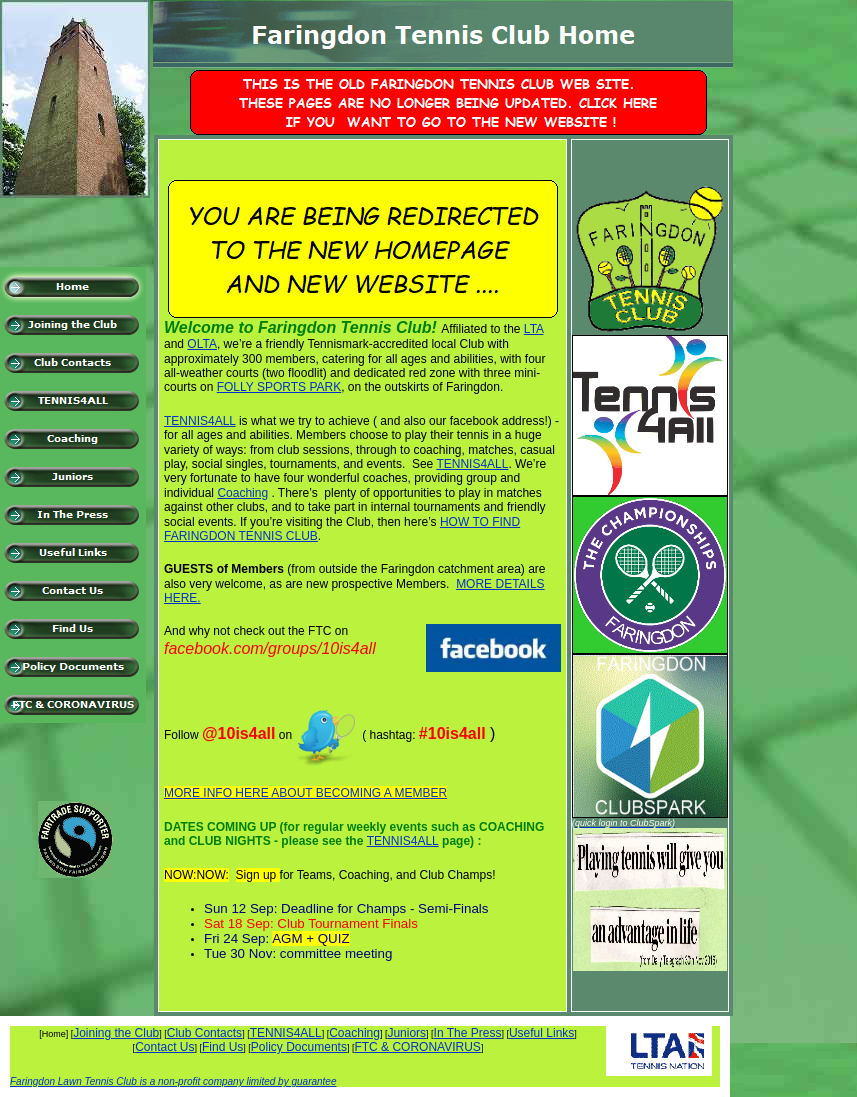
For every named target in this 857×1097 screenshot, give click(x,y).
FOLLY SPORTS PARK (279, 387)
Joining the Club (116, 1033)
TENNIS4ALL (200, 421)
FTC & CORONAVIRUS (417, 1047)
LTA (534, 329)
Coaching (242, 493)
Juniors (406, 1033)
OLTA (202, 344)
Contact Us (164, 1047)
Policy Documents (299, 1047)
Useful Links (541, 1033)
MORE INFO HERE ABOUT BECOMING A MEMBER (305, 793)
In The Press (468, 1033)
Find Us (222, 1047)
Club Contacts (204, 1033)
